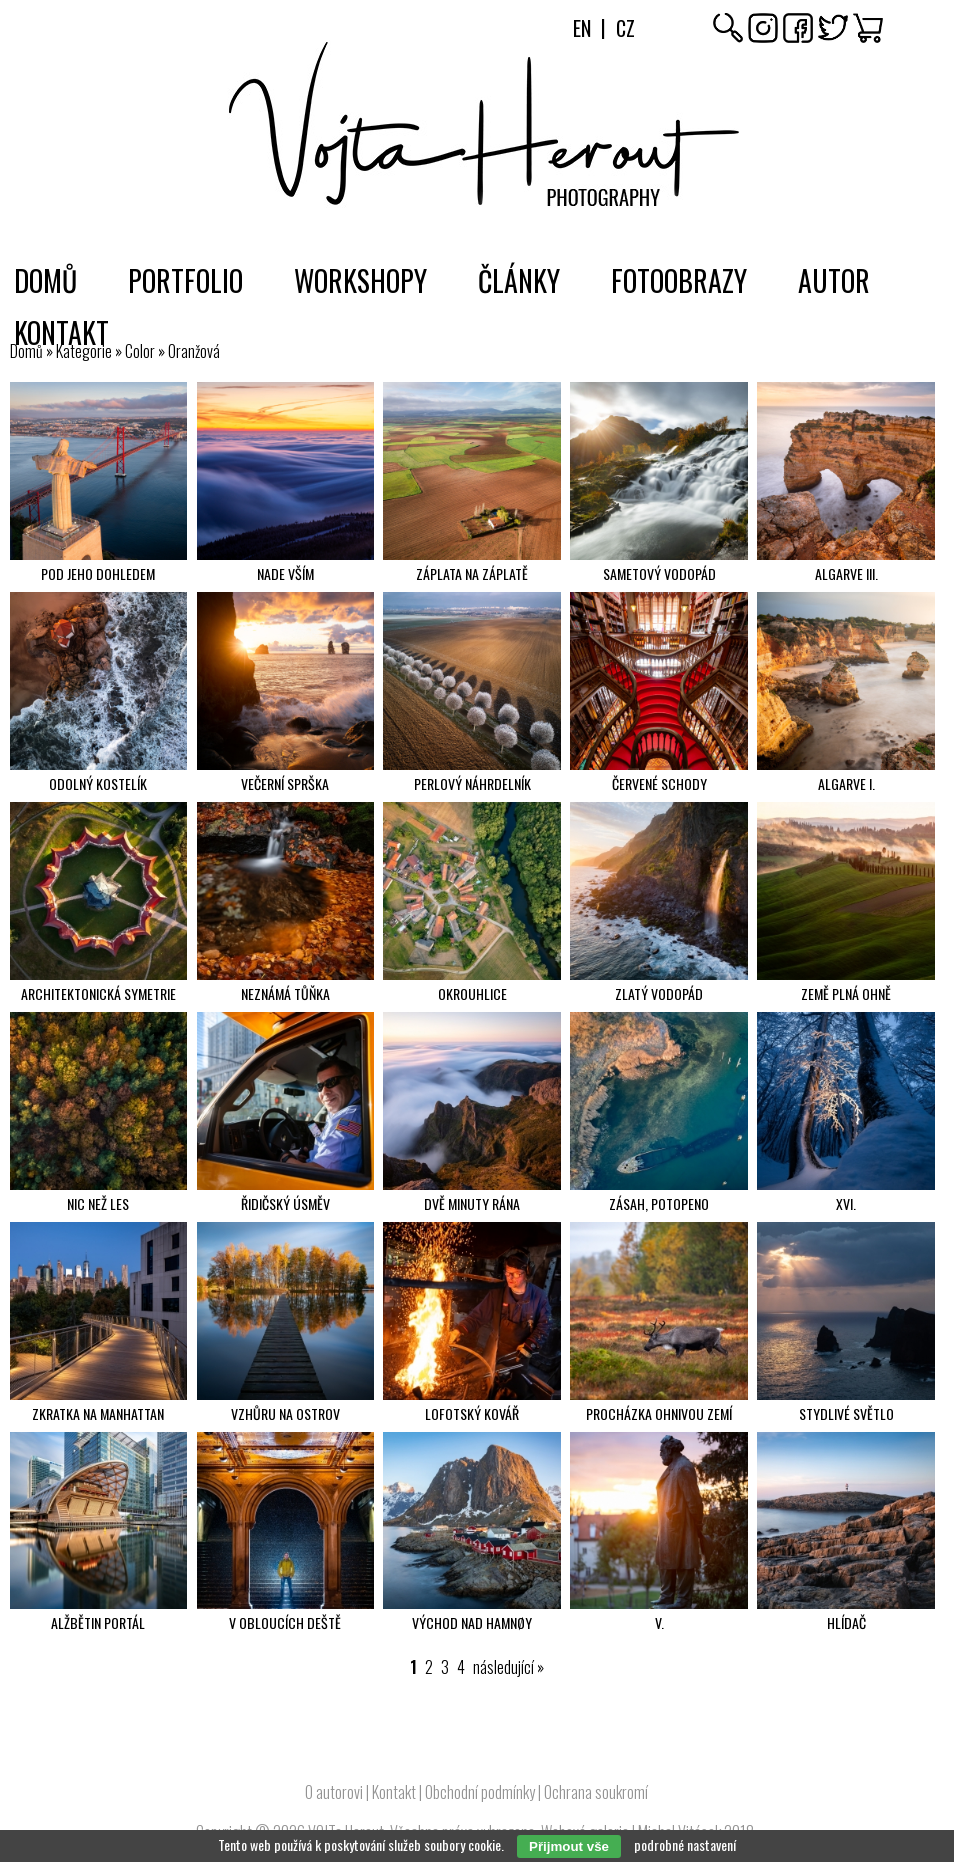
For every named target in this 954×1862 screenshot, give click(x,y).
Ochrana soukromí (596, 1792)
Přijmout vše (569, 1846)
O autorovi (334, 1792)
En (582, 28)
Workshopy (360, 280)
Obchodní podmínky (480, 1792)
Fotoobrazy (679, 280)
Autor (834, 280)
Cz (625, 28)
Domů (45, 280)
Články (519, 280)
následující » (508, 1667)
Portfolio (185, 280)
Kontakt (61, 332)
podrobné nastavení (685, 1844)
